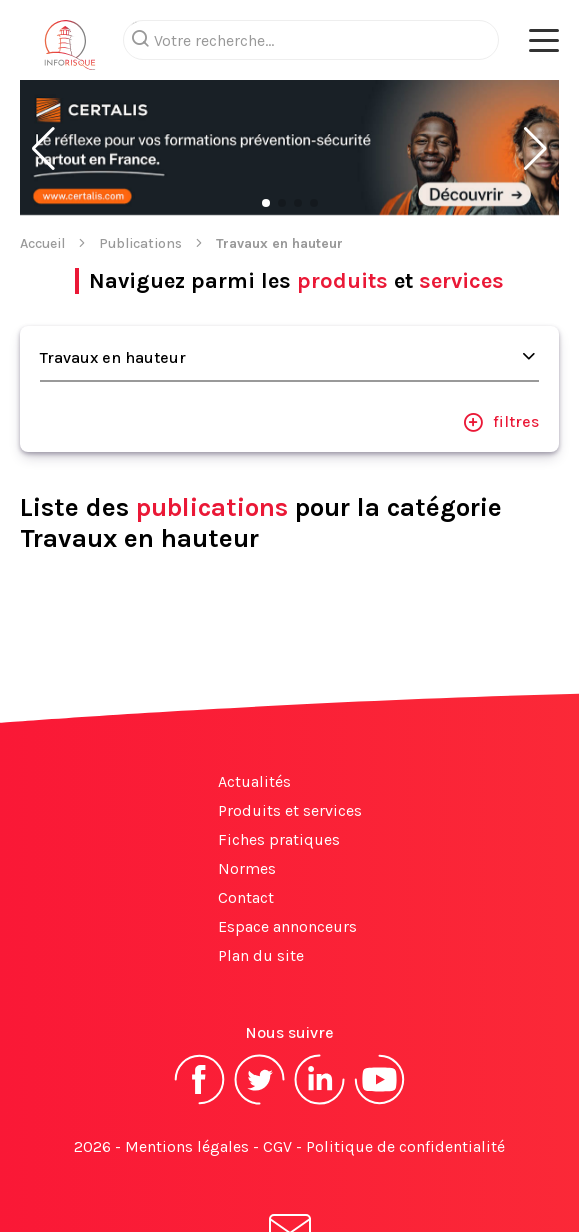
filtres (501, 342)
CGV (277, 1066)
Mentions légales (187, 1066)
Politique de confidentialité (405, 1066)
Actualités (254, 701)
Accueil (42, 163)
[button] (43, 69)
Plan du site (261, 875)
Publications (140, 163)
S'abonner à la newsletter (290, 1170)
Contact (246, 817)
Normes (247, 788)
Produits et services (290, 730)
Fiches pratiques (279, 759)
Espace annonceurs (287, 846)
